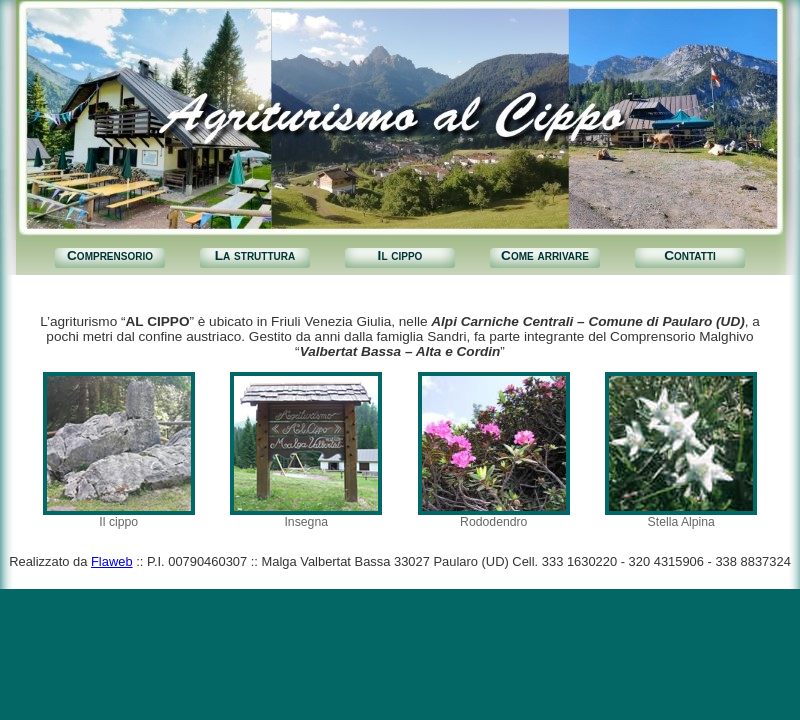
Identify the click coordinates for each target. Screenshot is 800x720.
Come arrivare (545, 255)
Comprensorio (110, 255)
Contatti (690, 255)
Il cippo (400, 255)
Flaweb (112, 561)
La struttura (255, 255)
